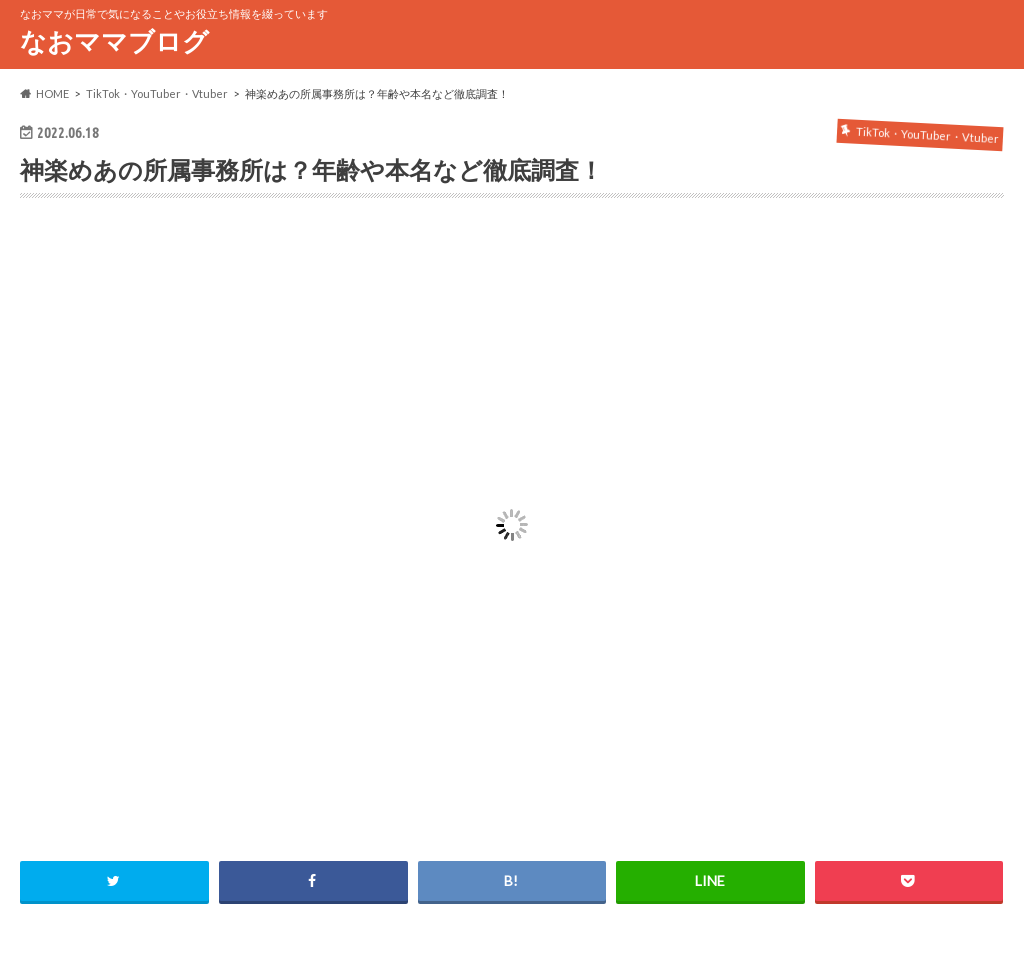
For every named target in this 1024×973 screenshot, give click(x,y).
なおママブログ (114, 41)
